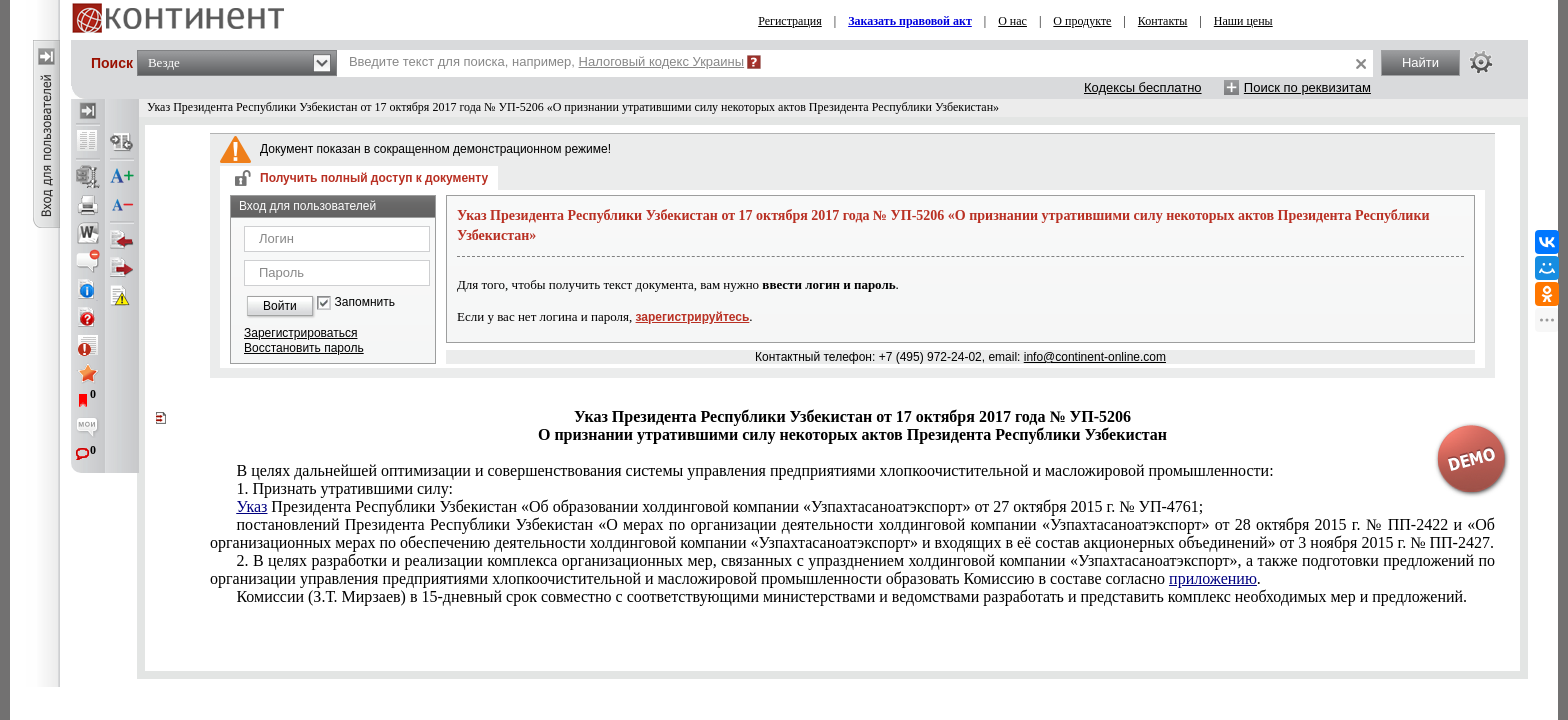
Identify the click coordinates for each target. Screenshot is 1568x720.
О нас (1012, 21)
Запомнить (365, 302)
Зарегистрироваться (300, 333)
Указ (251, 506)
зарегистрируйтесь (693, 317)
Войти (280, 306)
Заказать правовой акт (910, 21)
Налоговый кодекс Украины (662, 61)
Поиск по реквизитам (1307, 87)
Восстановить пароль (304, 348)
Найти (1420, 62)
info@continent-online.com (1095, 357)
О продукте (1082, 21)
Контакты (1163, 21)
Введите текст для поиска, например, (546, 61)
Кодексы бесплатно (1143, 87)
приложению (1213, 578)
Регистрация (790, 21)
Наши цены (1243, 21)
